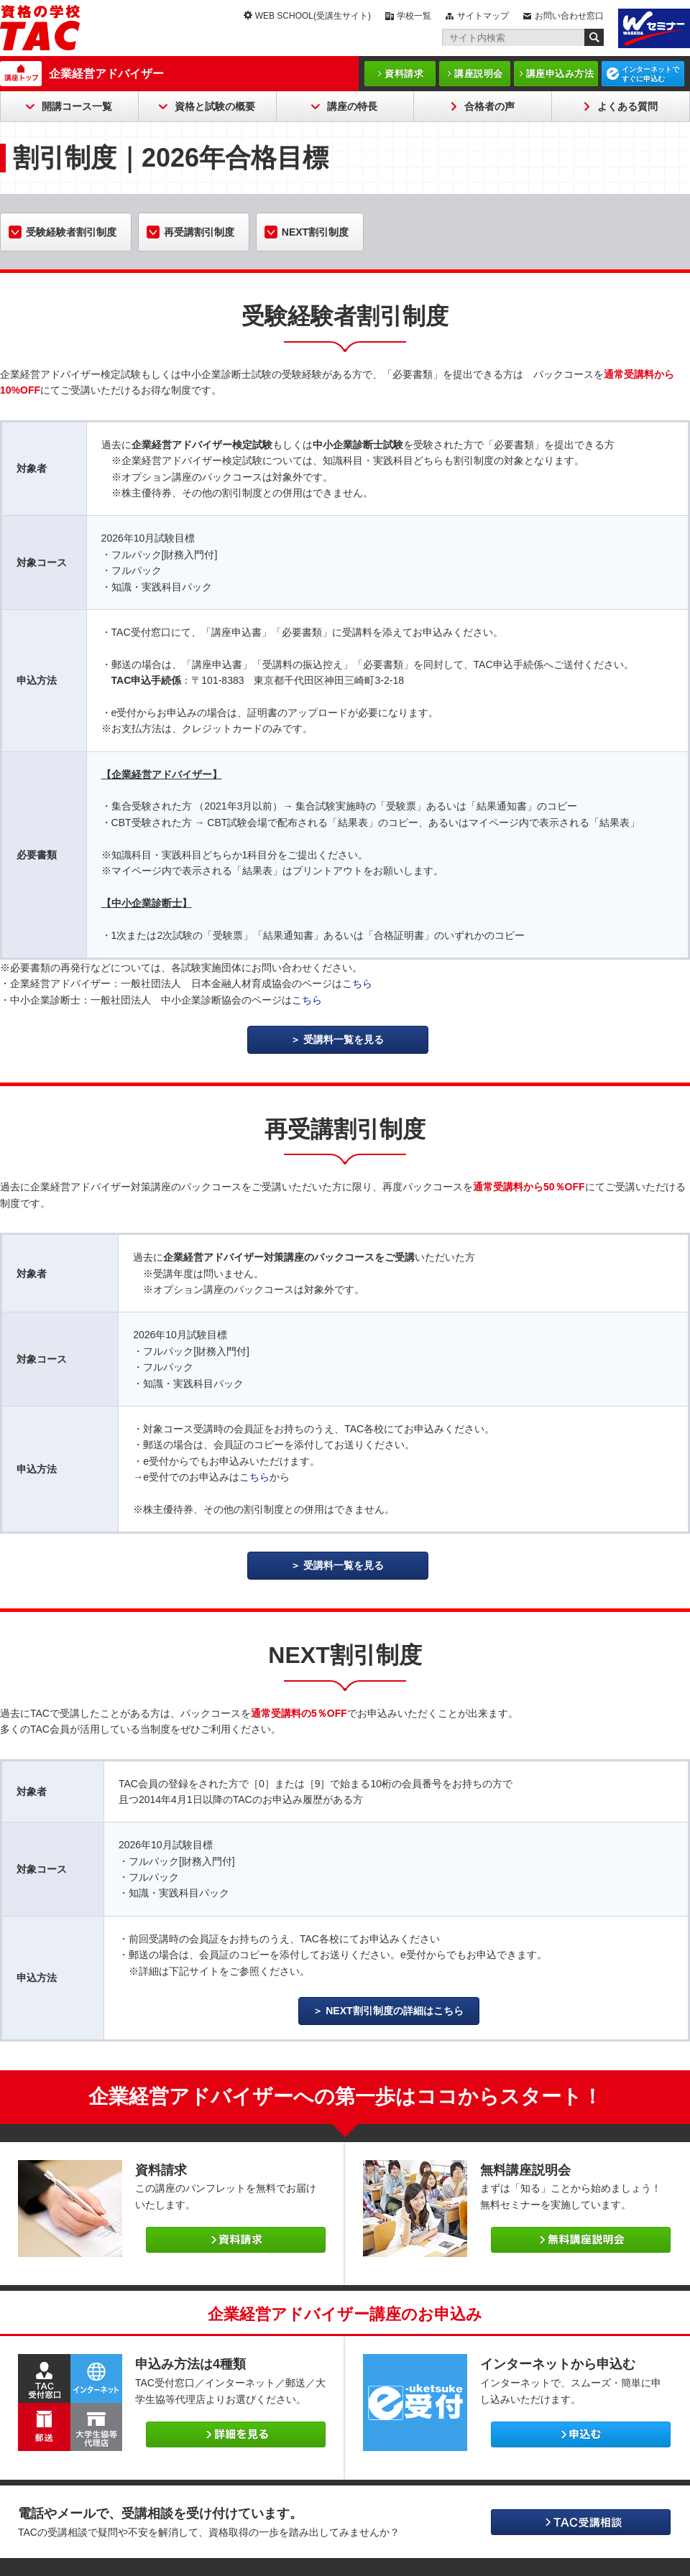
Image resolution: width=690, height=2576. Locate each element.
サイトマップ (483, 16)
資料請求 (404, 73)
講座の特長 (352, 106)
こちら (357, 983)
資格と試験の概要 (215, 106)
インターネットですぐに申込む (650, 74)
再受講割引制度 (199, 232)
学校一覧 (414, 16)
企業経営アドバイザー (106, 74)
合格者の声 (489, 106)
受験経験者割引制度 (71, 232)
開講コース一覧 (77, 106)
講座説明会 (478, 73)
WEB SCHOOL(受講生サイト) (313, 16)
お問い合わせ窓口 (569, 16)
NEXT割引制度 (315, 232)
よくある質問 (627, 106)
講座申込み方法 (560, 73)
